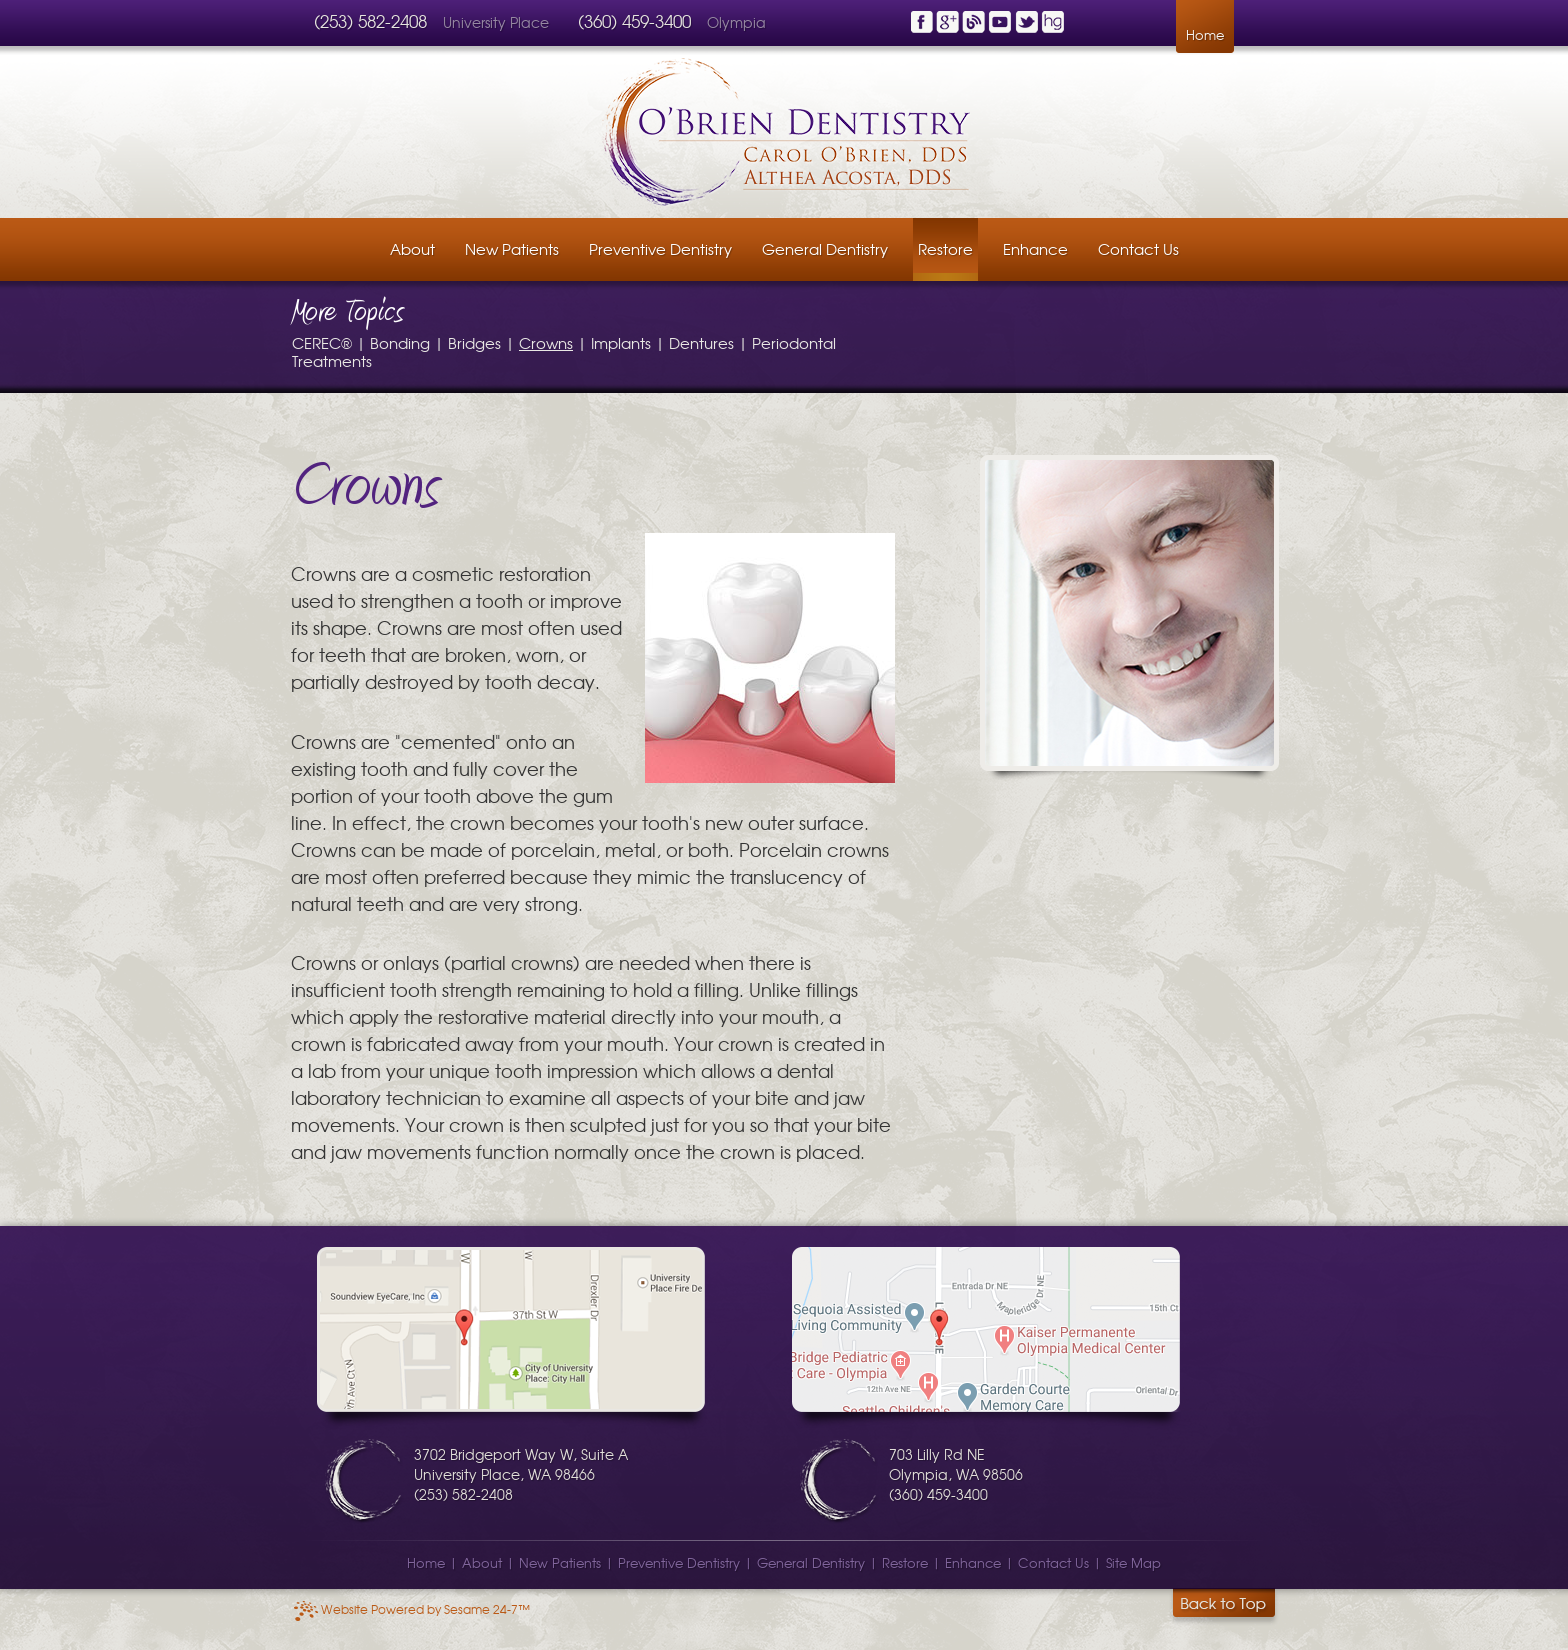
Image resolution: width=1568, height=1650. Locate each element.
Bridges (474, 342)
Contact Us (1053, 1562)
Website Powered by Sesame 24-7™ (412, 1609)
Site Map (1133, 1562)
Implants (621, 342)
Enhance (973, 1562)
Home (1205, 34)
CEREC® (322, 342)
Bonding (400, 342)
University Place (498, 22)
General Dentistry (811, 1562)
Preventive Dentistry (679, 1562)
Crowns (546, 342)
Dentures (701, 342)
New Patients (560, 1562)
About (482, 1562)
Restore (905, 1562)
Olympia (736, 22)
